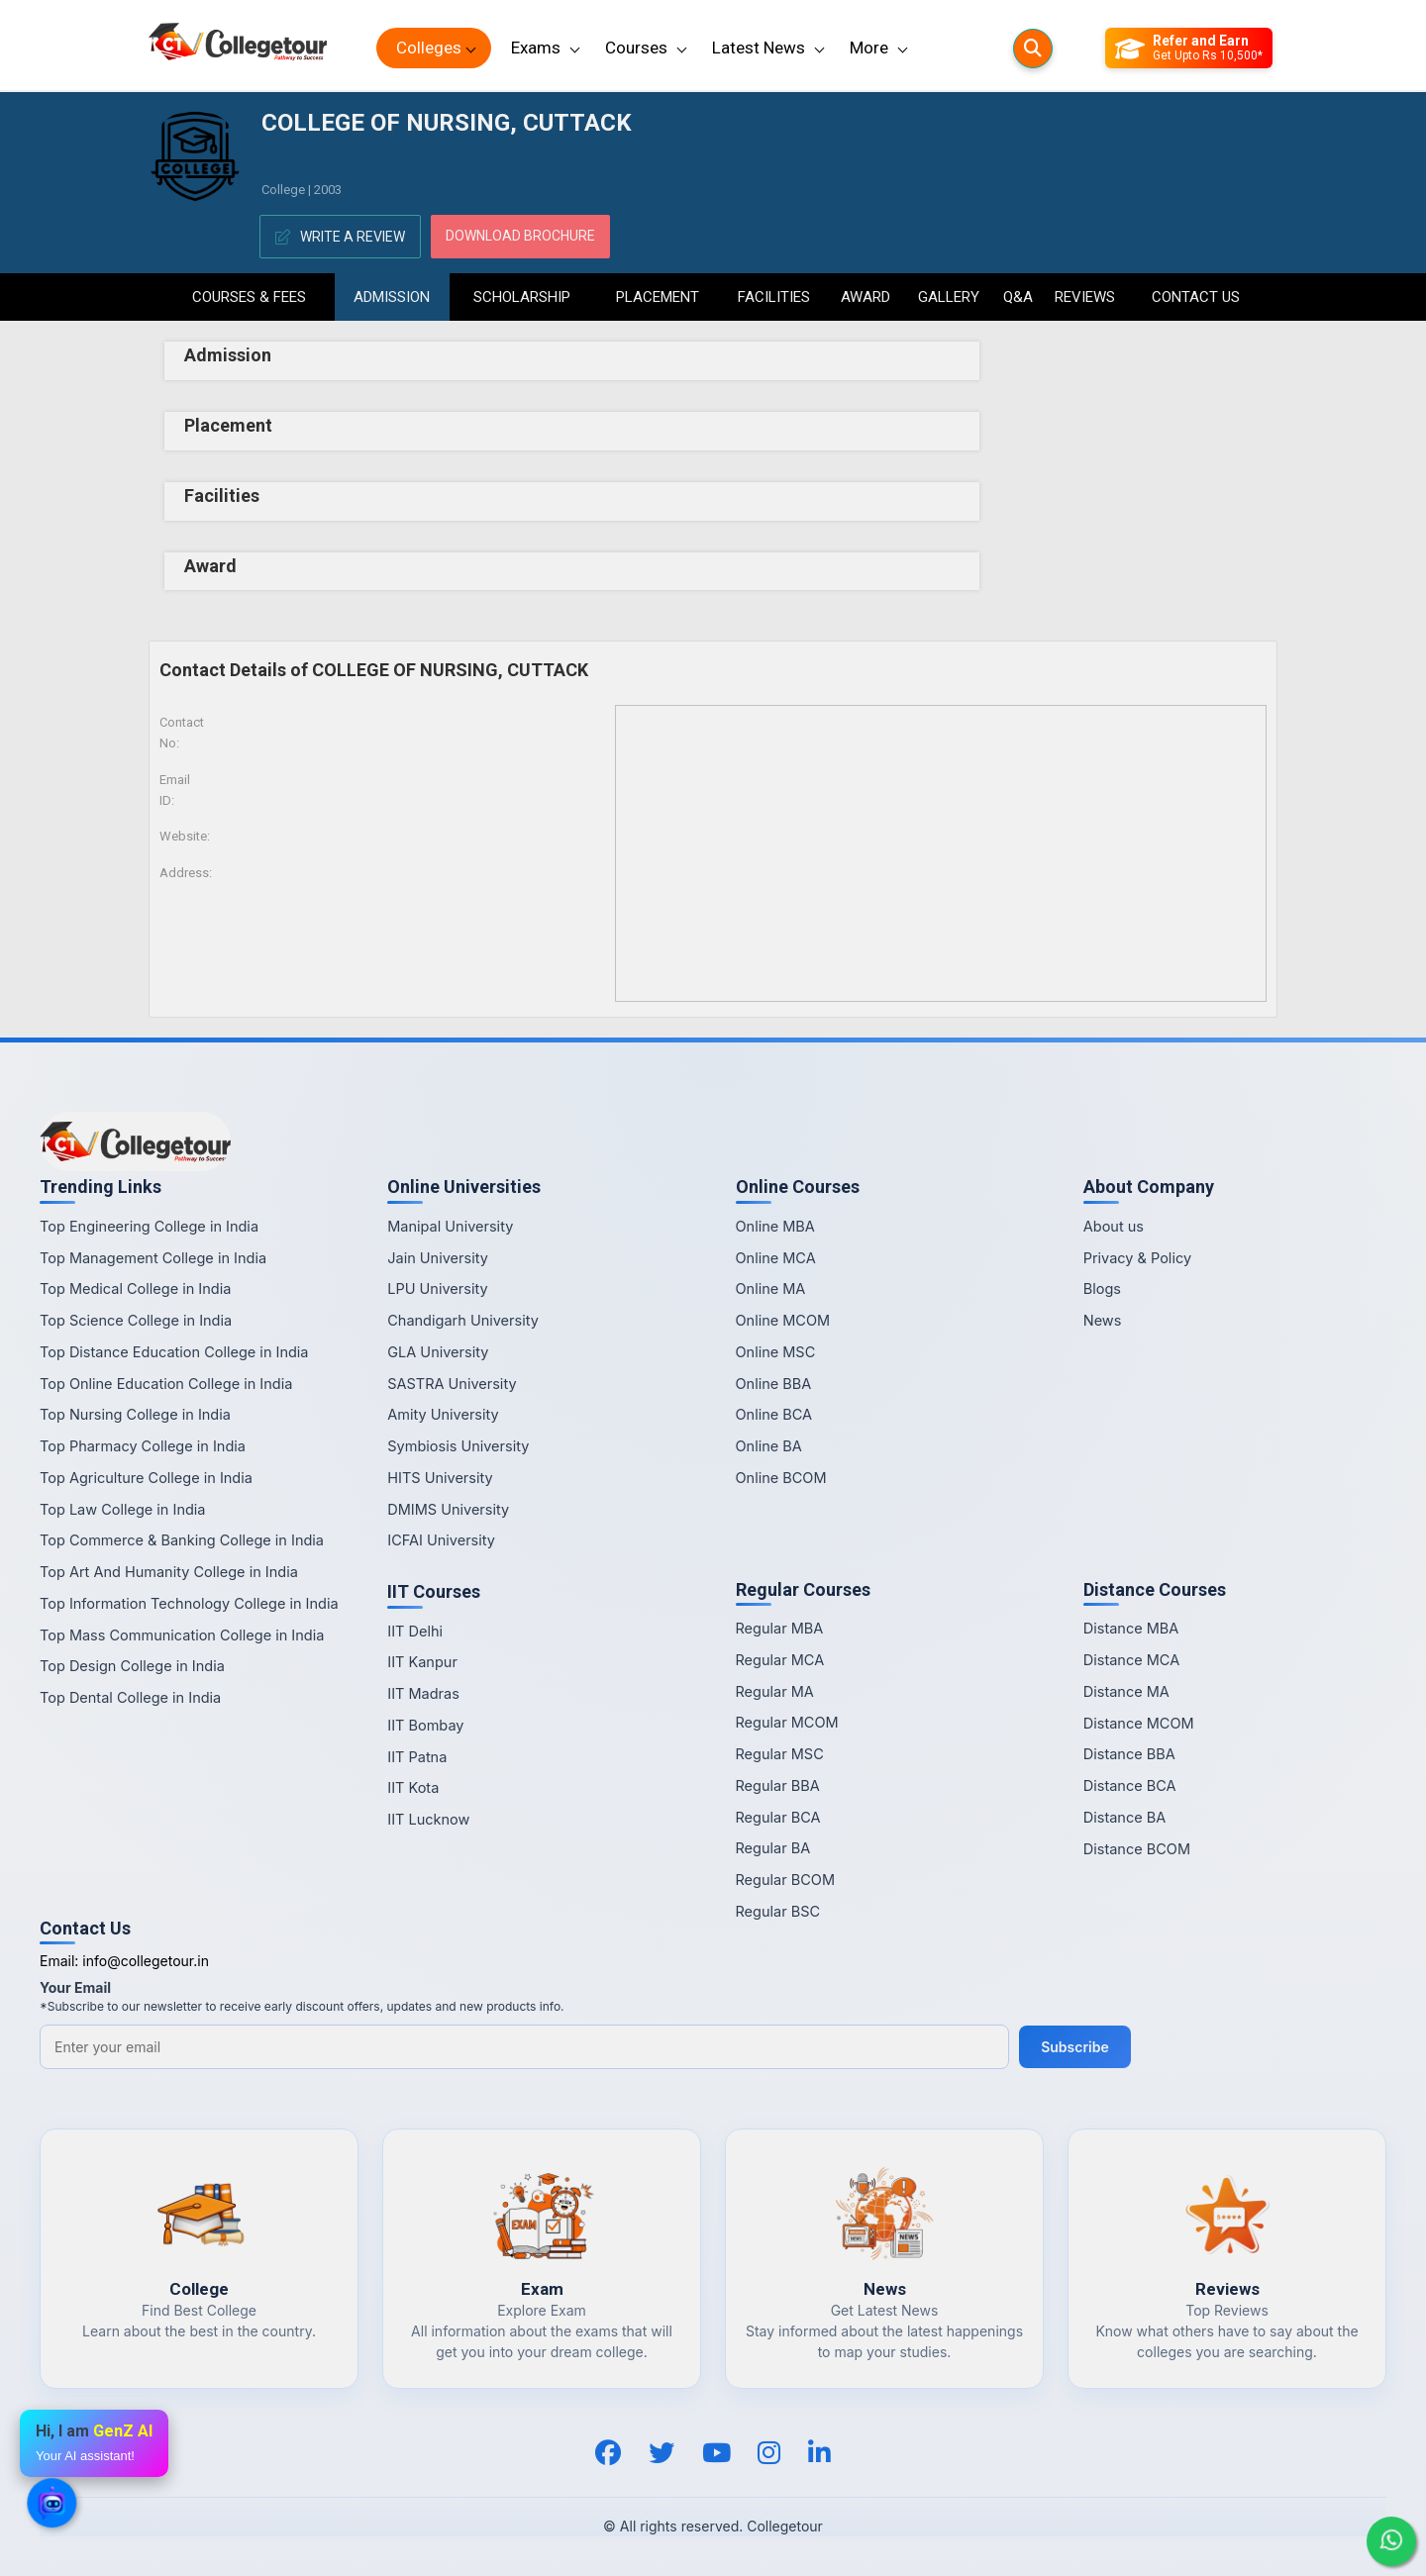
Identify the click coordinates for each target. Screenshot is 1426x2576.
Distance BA (1124, 1817)
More (869, 47)
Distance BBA (1129, 1753)
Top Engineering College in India (149, 1226)
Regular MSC (780, 1753)
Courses (636, 47)
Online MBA (775, 1226)
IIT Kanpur (422, 1661)
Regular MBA (780, 1628)
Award (865, 297)
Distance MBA (1131, 1628)
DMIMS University (448, 1509)
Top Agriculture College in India (146, 1477)
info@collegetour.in (145, 1960)
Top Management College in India (153, 1257)
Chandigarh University (463, 1320)
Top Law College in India (123, 1509)
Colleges (428, 47)
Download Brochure (520, 236)
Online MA (771, 1288)
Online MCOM (783, 1320)
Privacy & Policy (1137, 1257)
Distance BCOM (1136, 1848)
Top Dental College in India (130, 1697)
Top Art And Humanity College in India (169, 1571)
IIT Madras (423, 1693)
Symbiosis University (458, 1445)
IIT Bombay (425, 1725)
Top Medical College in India (135, 1288)
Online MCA (776, 1257)
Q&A (1017, 297)
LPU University (437, 1288)
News (1102, 1320)
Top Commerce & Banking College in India (182, 1540)
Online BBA (774, 1383)
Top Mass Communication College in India (182, 1635)
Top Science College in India (136, 1320)
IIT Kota (413, 1787)
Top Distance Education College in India (174, 1351)
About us (1113, 1226)
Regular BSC (778, 1911)
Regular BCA (778, 1817)
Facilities (774, 297)
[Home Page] (238, 48)
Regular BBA (778, 1785)
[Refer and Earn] (1188, 48)
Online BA (769, 1445)
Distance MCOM (1138, 1723)
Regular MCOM (787, 1722)
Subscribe (1075, 2046)
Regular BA (773, 1847)
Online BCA (774, 1414)
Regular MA (775, 1691)
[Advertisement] (1136, 416)
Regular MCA (780, 1659)
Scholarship (521, 297)
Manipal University (450, 1226)
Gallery (948, 297)
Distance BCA (1129, 1785)
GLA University (437, 1351)
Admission (392, 297)
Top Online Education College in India (166, 1383)
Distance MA (1126, 1691)
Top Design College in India (132, 1665)
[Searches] (1033, 48)
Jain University (437, 1257)
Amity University (442, 1414)
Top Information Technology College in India (189, 1603)
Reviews (1085, 297)
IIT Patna (417, 1756)
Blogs (1102, 1288)
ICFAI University (441, 1540)
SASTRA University (451, 1383)
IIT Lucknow (428, 1819)
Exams (535, 47)
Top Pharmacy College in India (143, 1445)
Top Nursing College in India (135, 1414)
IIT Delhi (415, 1631)
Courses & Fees (249, 297)
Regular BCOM (786, 1879)
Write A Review (340, 237)
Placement (657, 297)
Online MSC (776, 1351)
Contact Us (1197, 297)
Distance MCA (1131, 1659)
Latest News (758, 47)
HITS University (439, 1477)
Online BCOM (781, 1477)
